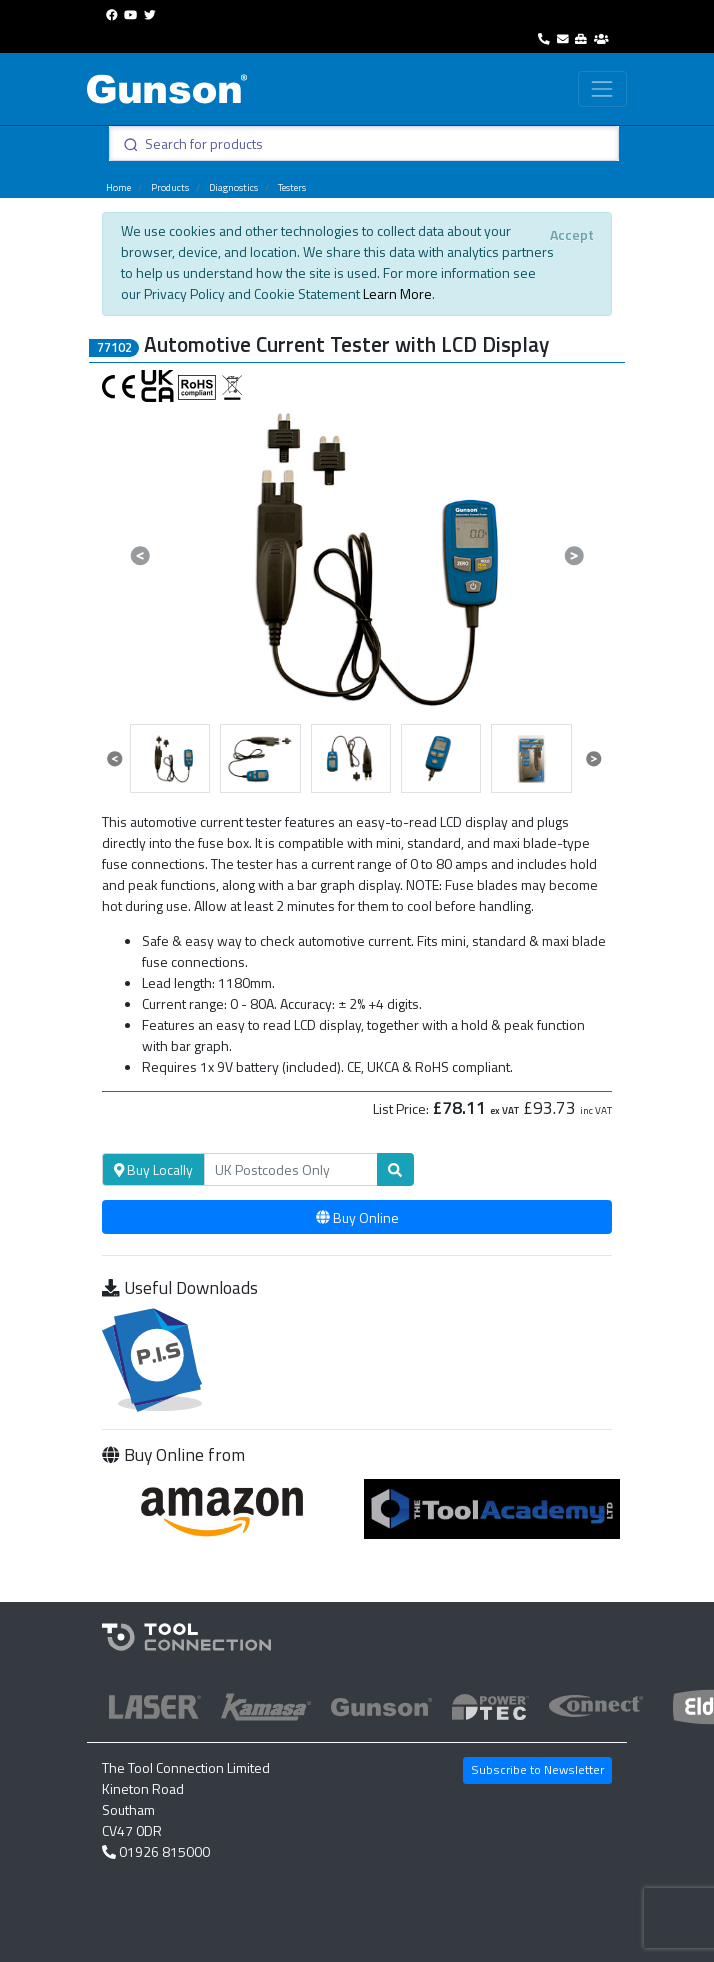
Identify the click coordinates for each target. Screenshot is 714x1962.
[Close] (571, 234)
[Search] (291, 1170)
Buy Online (357, 1217)
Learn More (397, 293)
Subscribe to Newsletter (537, 1769)
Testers (292, 187)
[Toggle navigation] (602, 88)
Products (170, 187)
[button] (140, 555)
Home (118, 187)
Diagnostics (233, 187)
